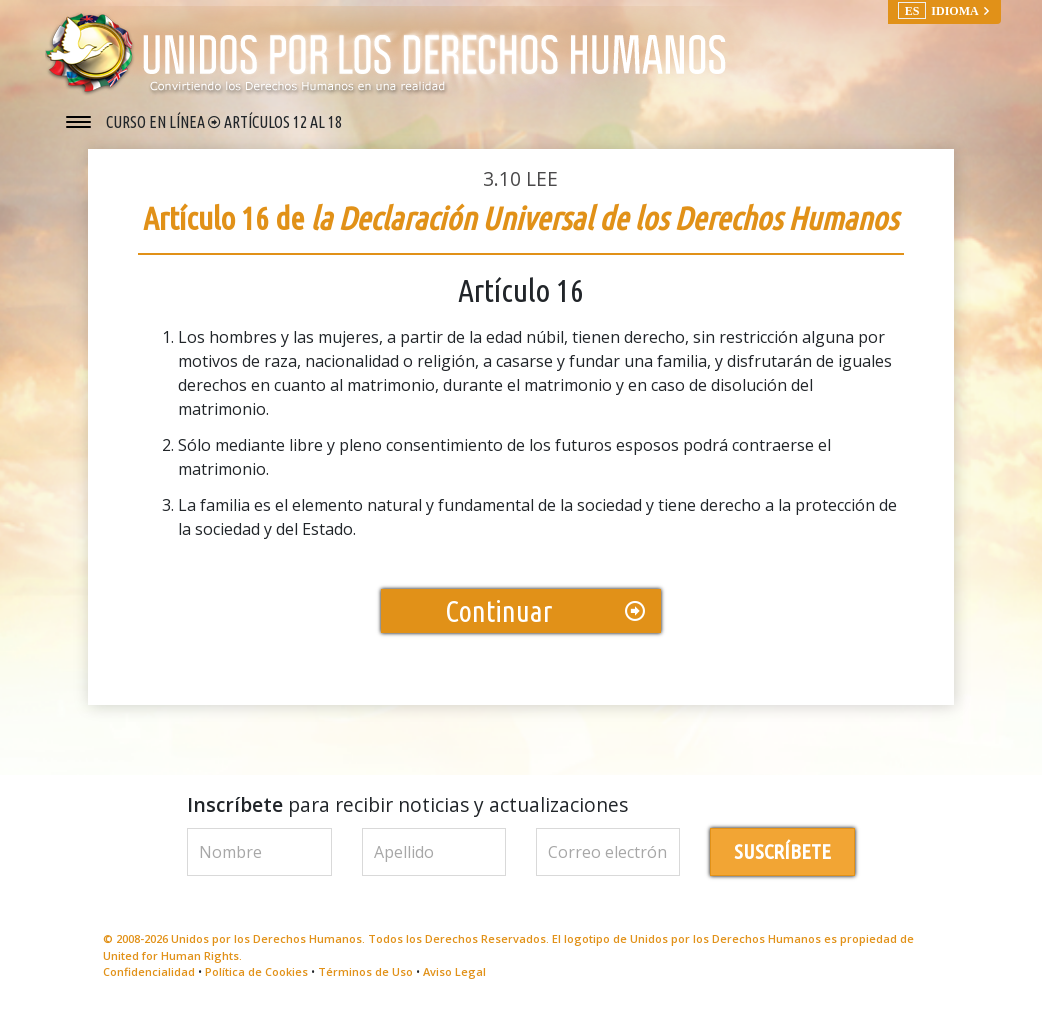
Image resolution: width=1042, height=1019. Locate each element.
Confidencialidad (149, 977)
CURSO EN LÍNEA (157, 122)
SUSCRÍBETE (782, 857)
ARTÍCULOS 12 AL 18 (283, 122)
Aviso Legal (454, 977)
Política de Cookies (256, 977)
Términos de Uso (365, 977)
